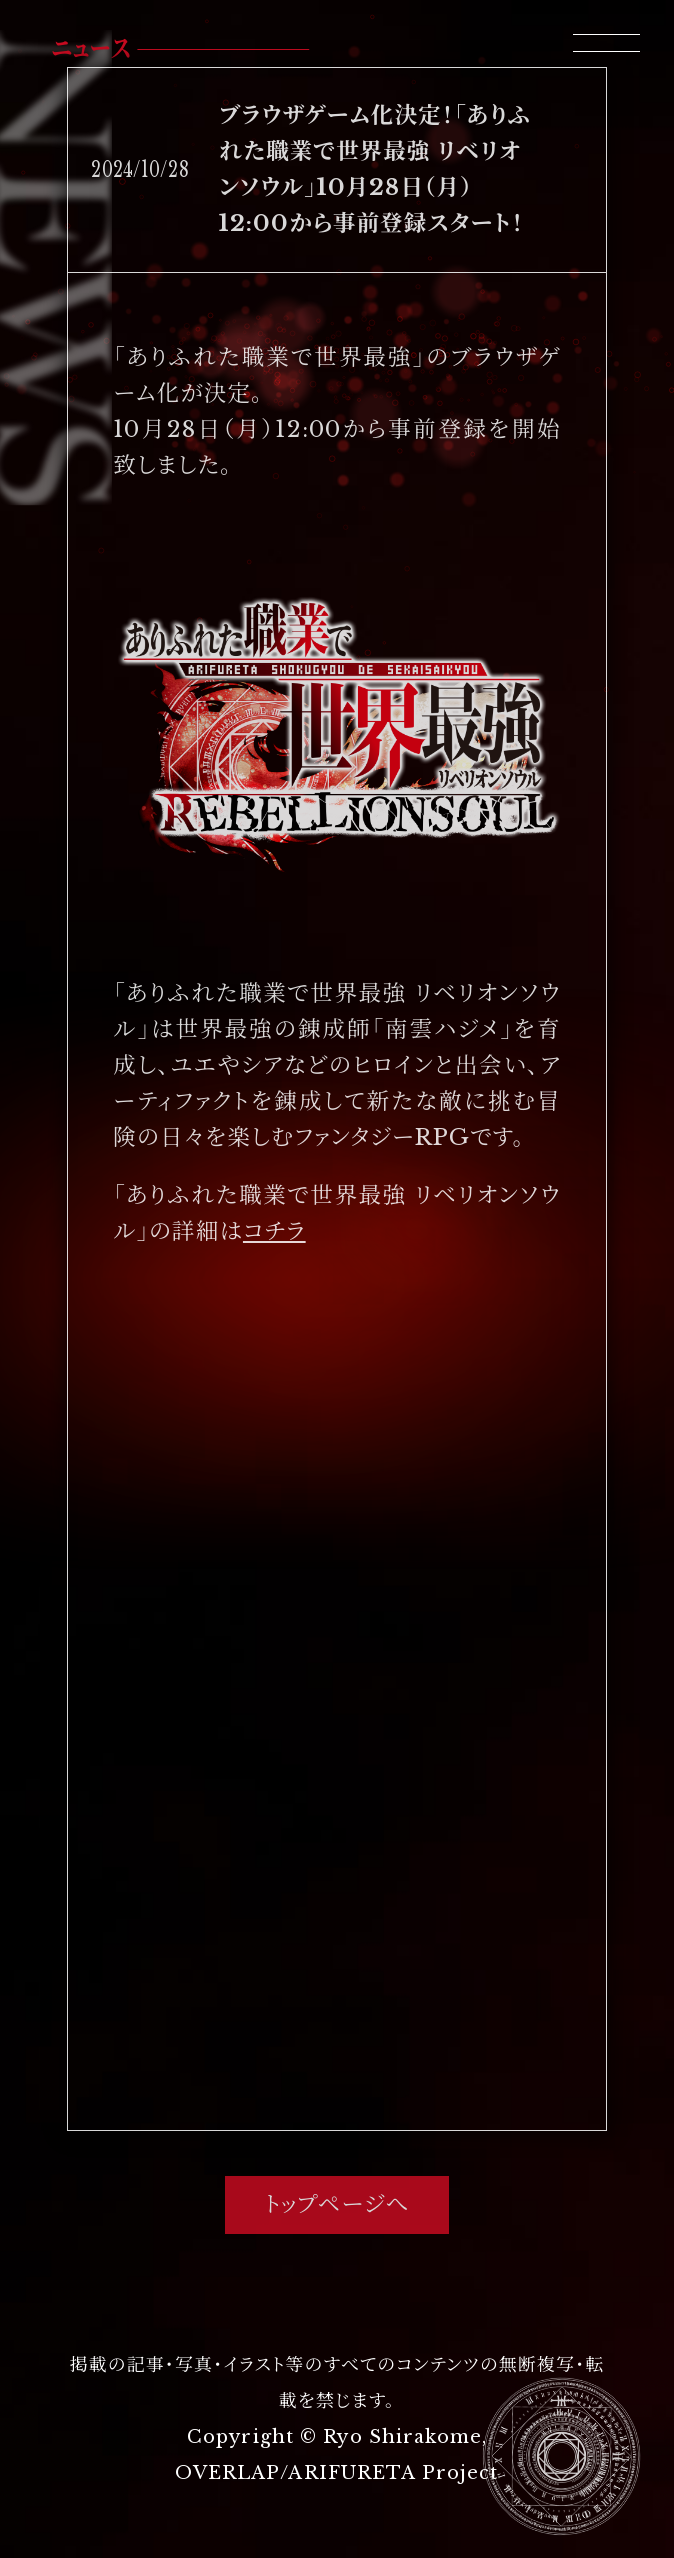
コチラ (274, 1231)
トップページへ (337, 2204)
